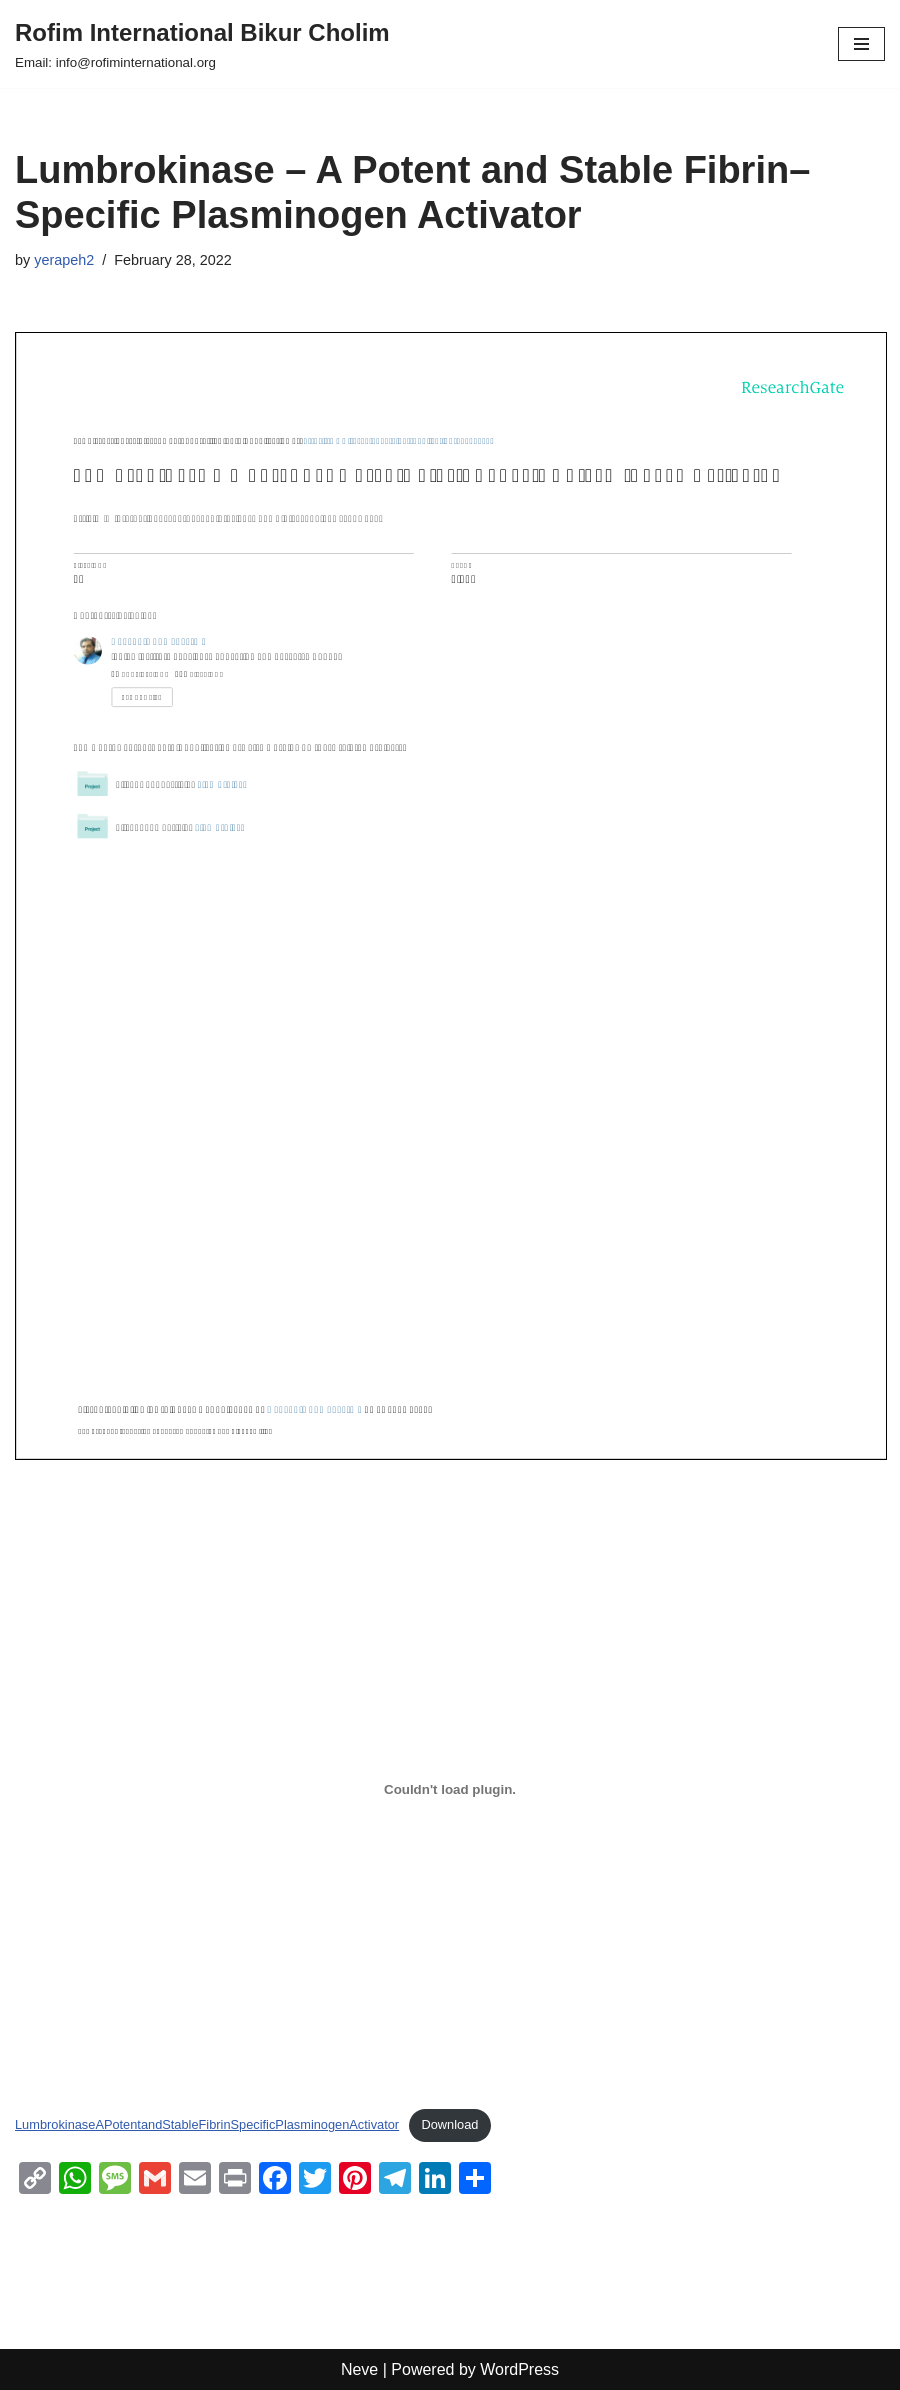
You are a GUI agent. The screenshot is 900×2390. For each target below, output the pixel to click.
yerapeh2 (64, 260)
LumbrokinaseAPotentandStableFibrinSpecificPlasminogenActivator (207, 2124)
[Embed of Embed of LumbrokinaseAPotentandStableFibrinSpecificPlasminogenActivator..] (450, 1790)
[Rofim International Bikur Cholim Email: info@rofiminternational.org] (202, 44)
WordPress (519, 2369)
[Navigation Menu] (861, 44)
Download (450, 2124)
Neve (359, 2369)
